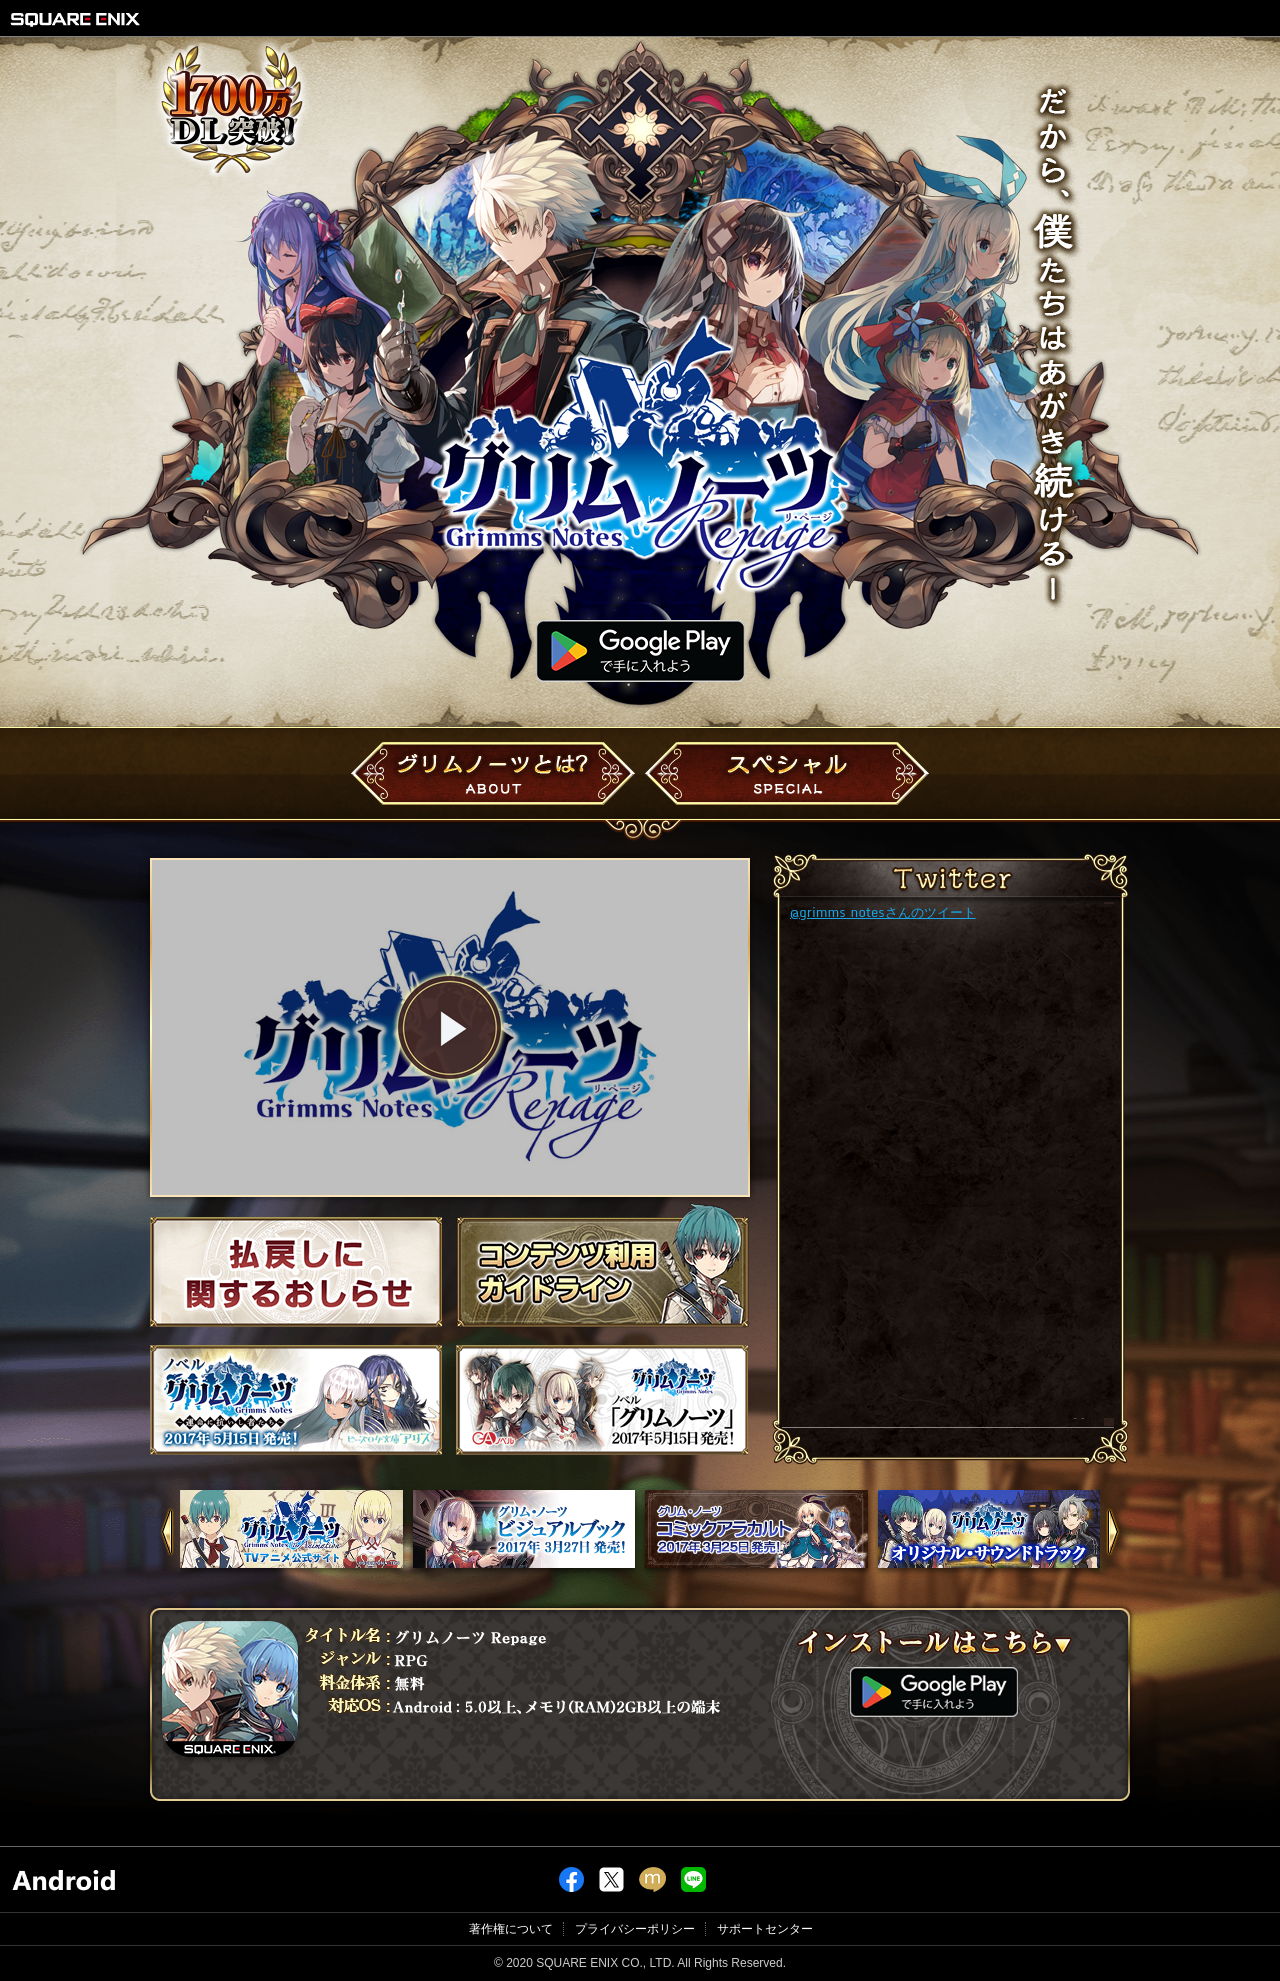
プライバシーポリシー (635, 1929)
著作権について (511, 1929)
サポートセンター (765, 1929)
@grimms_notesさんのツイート (883, 912)
